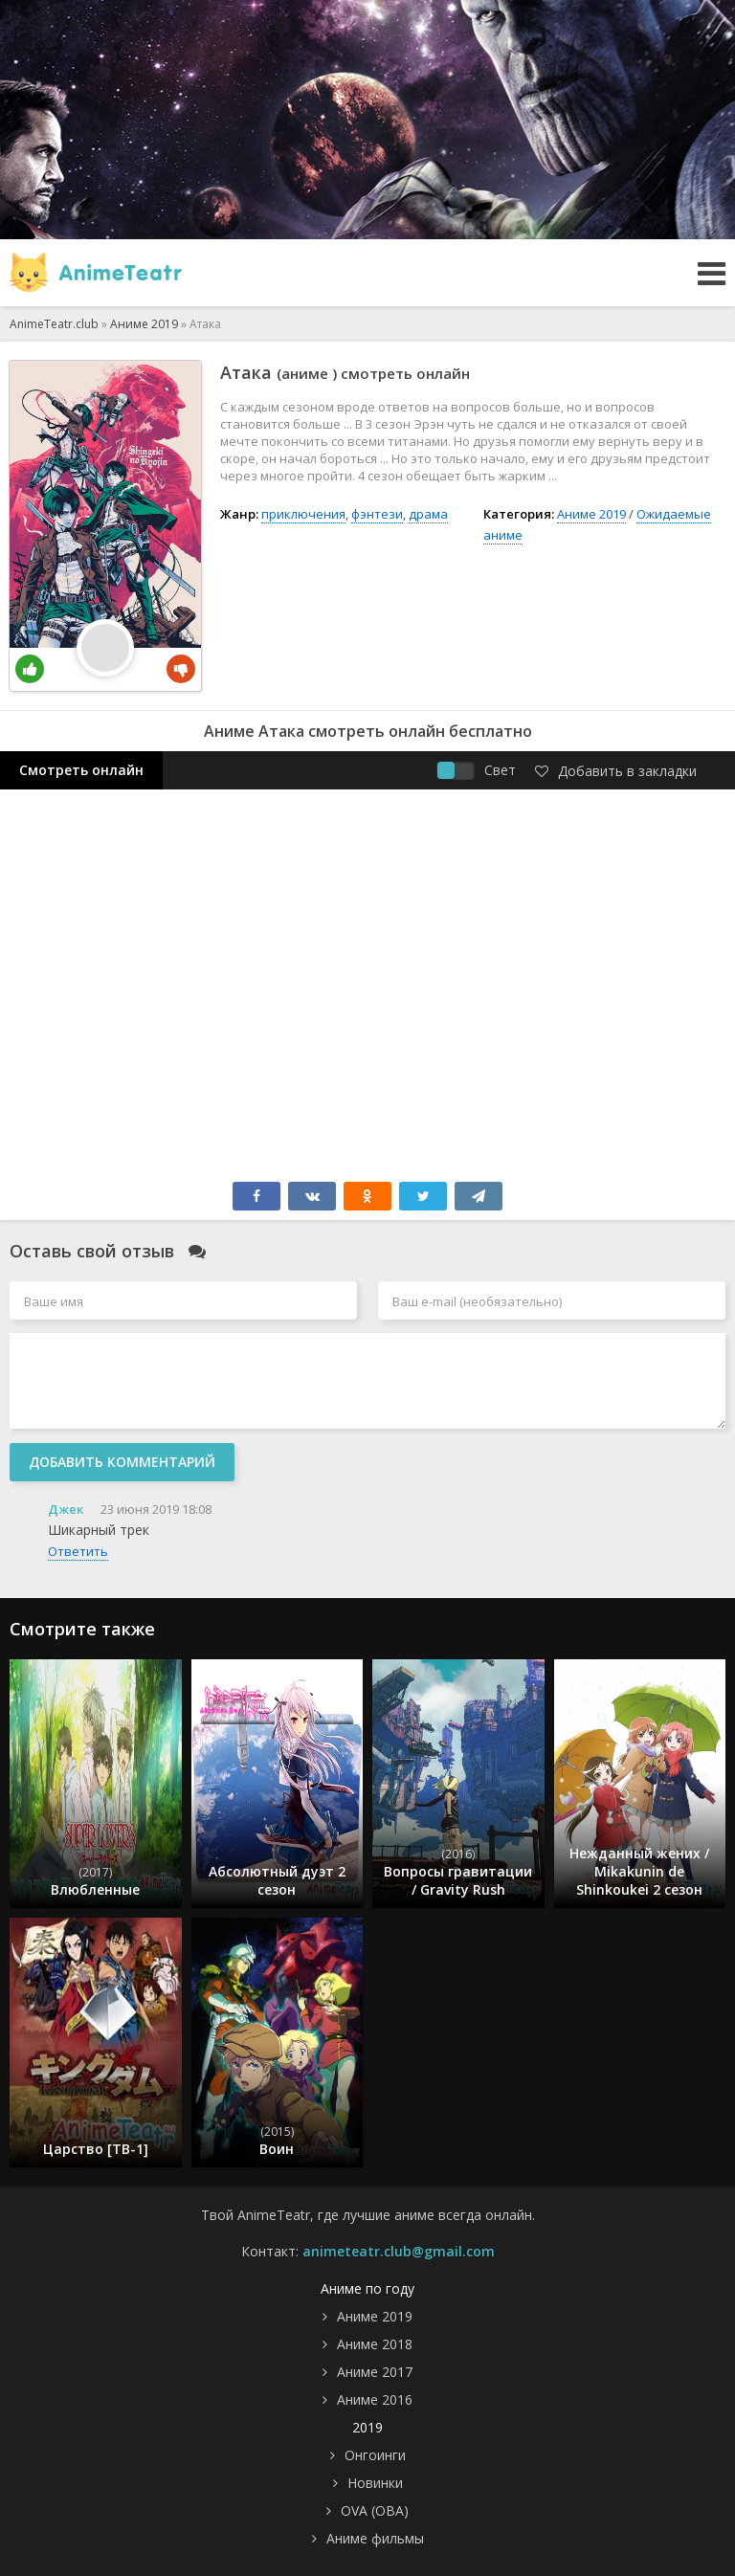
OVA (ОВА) (375, 2510)
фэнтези (377, 513)
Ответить (78, 1551)
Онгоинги (375, 2455)
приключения (303, 513)
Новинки (375, 2483)
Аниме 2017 (374, 2372)
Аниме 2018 (374, 2344)
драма (428, 513)
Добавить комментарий (122, 1462)
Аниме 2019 (591, 513)
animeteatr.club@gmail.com (398, 2251)
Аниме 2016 (374, 2399)
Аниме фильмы (375, 2538)
